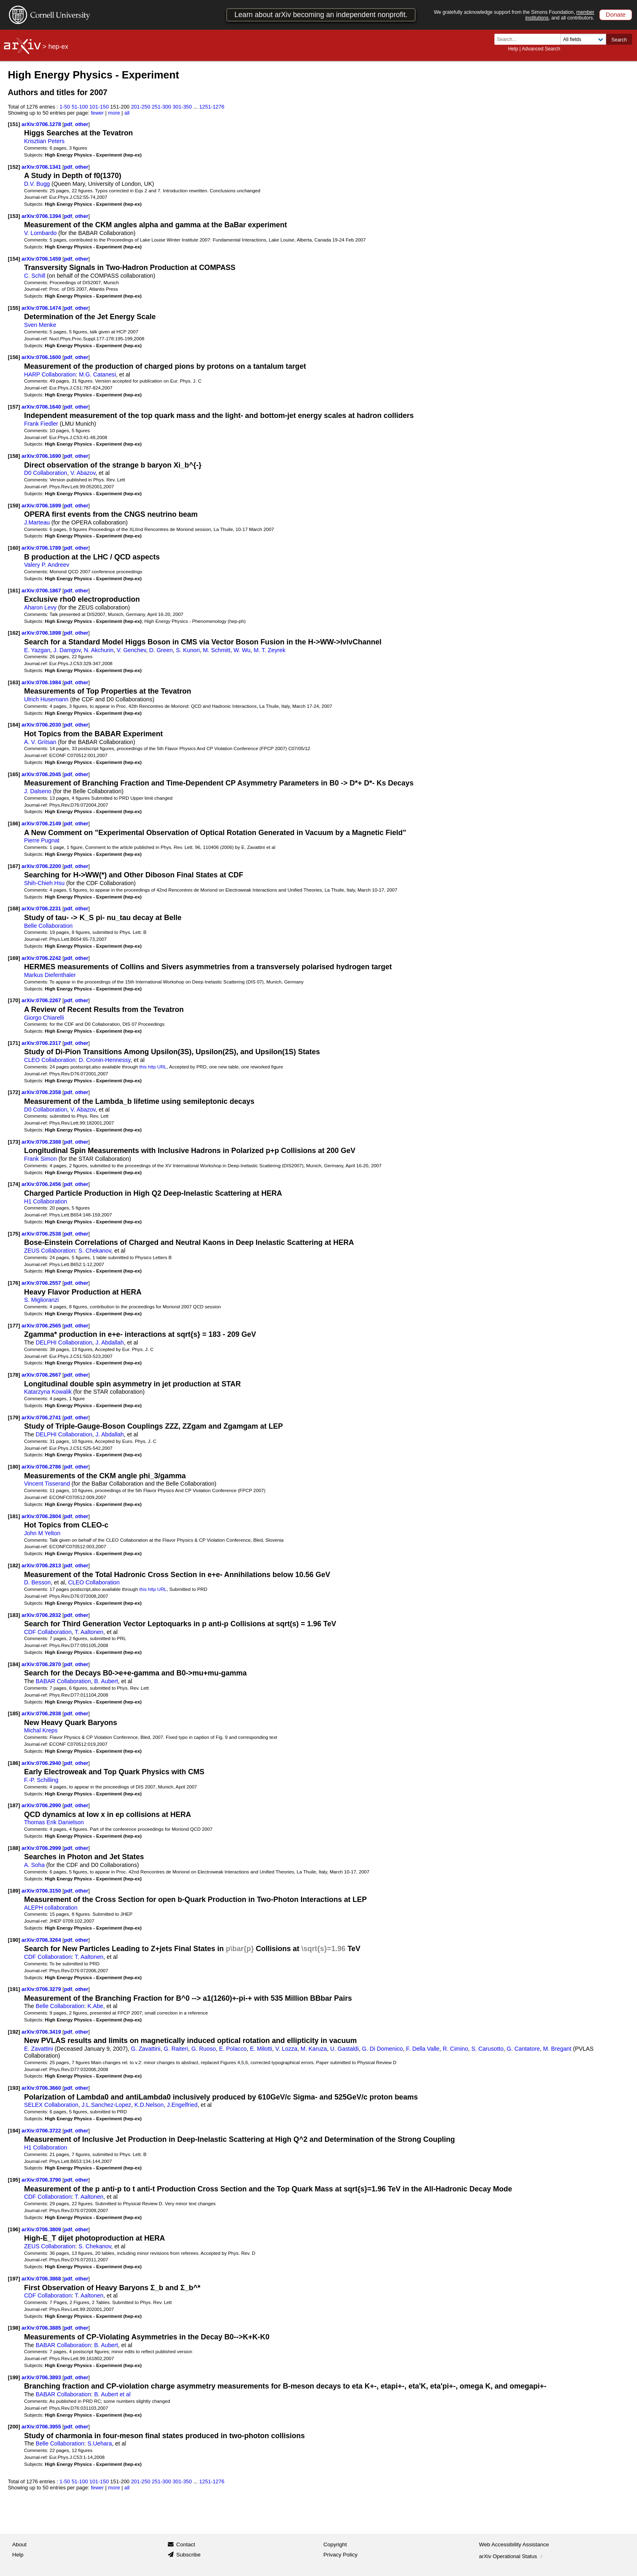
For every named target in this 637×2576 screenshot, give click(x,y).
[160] (14, 548)
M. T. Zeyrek (269, 650)
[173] (14, 1142)
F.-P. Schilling (41, 1780)
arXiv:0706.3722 (42, 2131)
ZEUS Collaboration (49, 1250)
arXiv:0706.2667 (42, 1375)
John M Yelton (42, 1533)
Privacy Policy (340, 2555)
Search (619, 40)
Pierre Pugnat (41, 840)
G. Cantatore (523, 2048)
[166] (14, 823)
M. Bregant (557, 2048)
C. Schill (34, 275)
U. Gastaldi (344, 2048)
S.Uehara (99, 2443)
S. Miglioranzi (41, 1300)
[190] (14, 1940)
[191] (14, 1989)
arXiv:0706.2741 (42, 1417)
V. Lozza (286, 2048)
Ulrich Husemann (46, 699)
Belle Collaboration (48, 925)
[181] (14, 1516)
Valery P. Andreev (46, 564)
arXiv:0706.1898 (42, 633)
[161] (14, 590)
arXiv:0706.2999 (42, 1848)
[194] (14, 2131)
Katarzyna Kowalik (48, 1391)
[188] (14, 1848)
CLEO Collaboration (50, 1060)
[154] (14, 259)
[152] (14, 167)
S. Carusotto (487, 2048)
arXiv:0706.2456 (42, 1184)
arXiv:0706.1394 (42, 216)
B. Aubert (106, 1681)
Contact (185, 2544)
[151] (14, 124)
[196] (14, 2229)
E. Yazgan (37, 650)
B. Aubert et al (112, 2394)
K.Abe (95, 2006)
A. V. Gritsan (40, 742)
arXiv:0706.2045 (42, 774)
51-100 (80, 107)
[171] (14, 1043)
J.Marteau (37, 522)
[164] (14, 725)
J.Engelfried (182, 2105)
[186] (14, 1763)
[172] (14, 1092)
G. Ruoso (203, 2048)
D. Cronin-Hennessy (104, 1060)
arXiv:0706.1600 (42, 357)
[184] (14, 1664)
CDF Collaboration (48, 1632)
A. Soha (34, 1865)
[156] (14, 357)
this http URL (153, 1066)
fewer (97, 113)
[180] (14, 1467)
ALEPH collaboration (51, 1907)
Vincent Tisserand (47, 1483)
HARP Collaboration (50, 374)
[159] (14, 506)
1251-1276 (211, 107)
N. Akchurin (99, 650)
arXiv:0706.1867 (42, 590)
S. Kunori (188, 650)
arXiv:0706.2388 (42, 1142)
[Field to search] (583, 39)
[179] (14, 1417)
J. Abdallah (109, 1342)
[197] (14, 2279)
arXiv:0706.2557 (42, 1283)
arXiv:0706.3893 (42, 2377)
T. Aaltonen (89, 1632)
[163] (14, 682)
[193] (14, 2088)
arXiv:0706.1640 (42, 407)
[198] (14, 2328)
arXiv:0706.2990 (42, 1805)
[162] (14, 633)
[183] (14, 1615)
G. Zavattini (145, 2048)
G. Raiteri (176, 2048)
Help (513, 49)
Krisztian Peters (44, 141)
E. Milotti (261, 2048)
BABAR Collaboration (63, 1681)
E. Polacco (233, 2048)
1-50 (65, 107)
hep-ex (58, 46)
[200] (14, 2427)
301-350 (182, 107)
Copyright (335, 2544)
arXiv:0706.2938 (42, 1713)
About (19, 2544)
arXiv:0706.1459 (42, 259)
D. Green (161, 650)
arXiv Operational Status (511, 2556)
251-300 (161, 107)
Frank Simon (40, 1158)
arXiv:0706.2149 (42, 823)
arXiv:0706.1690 (42, 456)
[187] (14, 1805)
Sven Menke (40, 325)
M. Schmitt (216, 650)
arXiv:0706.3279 (42, 1989)
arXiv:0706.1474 (42, 308)
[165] (14, 774)
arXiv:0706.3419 (42, 2032)
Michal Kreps (40, 1730)
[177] (14, 1326)
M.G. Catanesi (97, 374)
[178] (14, 1375)
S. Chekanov (94, 1250)
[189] (14, 1891)
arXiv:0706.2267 (42, 1000)
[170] (14, 1000)
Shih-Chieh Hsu (44, 883)
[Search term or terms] (529, 39)
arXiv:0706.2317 (42, 1043)
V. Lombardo (40, 233)
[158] (14, 456)
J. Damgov (67, 650)
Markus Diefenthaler (50, 975)
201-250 (140, 107)
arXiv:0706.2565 (42, 1326)
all (127, 113)
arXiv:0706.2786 (42, 1467)
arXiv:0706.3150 (42, 1891)
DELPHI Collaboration (64, 1342)
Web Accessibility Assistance (514, 2544)
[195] (14, 2180)
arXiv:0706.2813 (42, 1565)
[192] (14, 2032)
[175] (14, 1234)
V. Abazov (82, 473)
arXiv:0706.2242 (42, 958)
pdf (68, 124)
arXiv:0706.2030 (42, 725)
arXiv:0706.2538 (42, 1234)
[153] (14, 216)
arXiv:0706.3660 (42, 2088)
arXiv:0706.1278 (42, 124)
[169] (14, 958)
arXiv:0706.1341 (42, 167)
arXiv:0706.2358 (42, 1092)
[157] (14, 407)
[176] (14, 1283)
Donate (616, 14)
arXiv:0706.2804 (42, 1516)
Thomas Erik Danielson (54, 1822)
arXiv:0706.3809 (42, 2229)
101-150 (99, 107)
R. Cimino (455, 2048)
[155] (14, 308)
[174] (14, 1184)
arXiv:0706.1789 (42, 548)
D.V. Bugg (37, 184)
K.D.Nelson (149, 2105)
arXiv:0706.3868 (42, 2279)
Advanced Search (541, 49)
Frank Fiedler (41, 423)
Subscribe (188, 2555)
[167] (14, 866)
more (114, 113)
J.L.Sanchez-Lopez (106, 2105)
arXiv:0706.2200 (42, 866)
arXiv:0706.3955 (42, 2427)
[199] (14, 2377)
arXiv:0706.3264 (42, 1940)
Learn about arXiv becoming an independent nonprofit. (320, 15)
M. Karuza (314, 2048)
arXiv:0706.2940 (42, 1763)
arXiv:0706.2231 (42, 908)
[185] (14, 1713)
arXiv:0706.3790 (42, 2180)
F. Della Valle (423, 2048)
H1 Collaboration (45, 1201)
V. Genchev (131, 650)
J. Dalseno (37, 791)
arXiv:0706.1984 (42, 682)
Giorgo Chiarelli (44, 1017)
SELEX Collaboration (51, 2105)
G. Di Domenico (382, 2048)
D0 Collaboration (45, 473)
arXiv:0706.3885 (42, 2328)
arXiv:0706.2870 (42, 1664)
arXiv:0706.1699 (42, 506)
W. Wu (242, 650)
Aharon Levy (40, 607)
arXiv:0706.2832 (42, 1615)
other (81, 124)
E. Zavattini (38, 2048)
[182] (14, 1565)
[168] (14, 908)
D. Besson (37, 1582)
